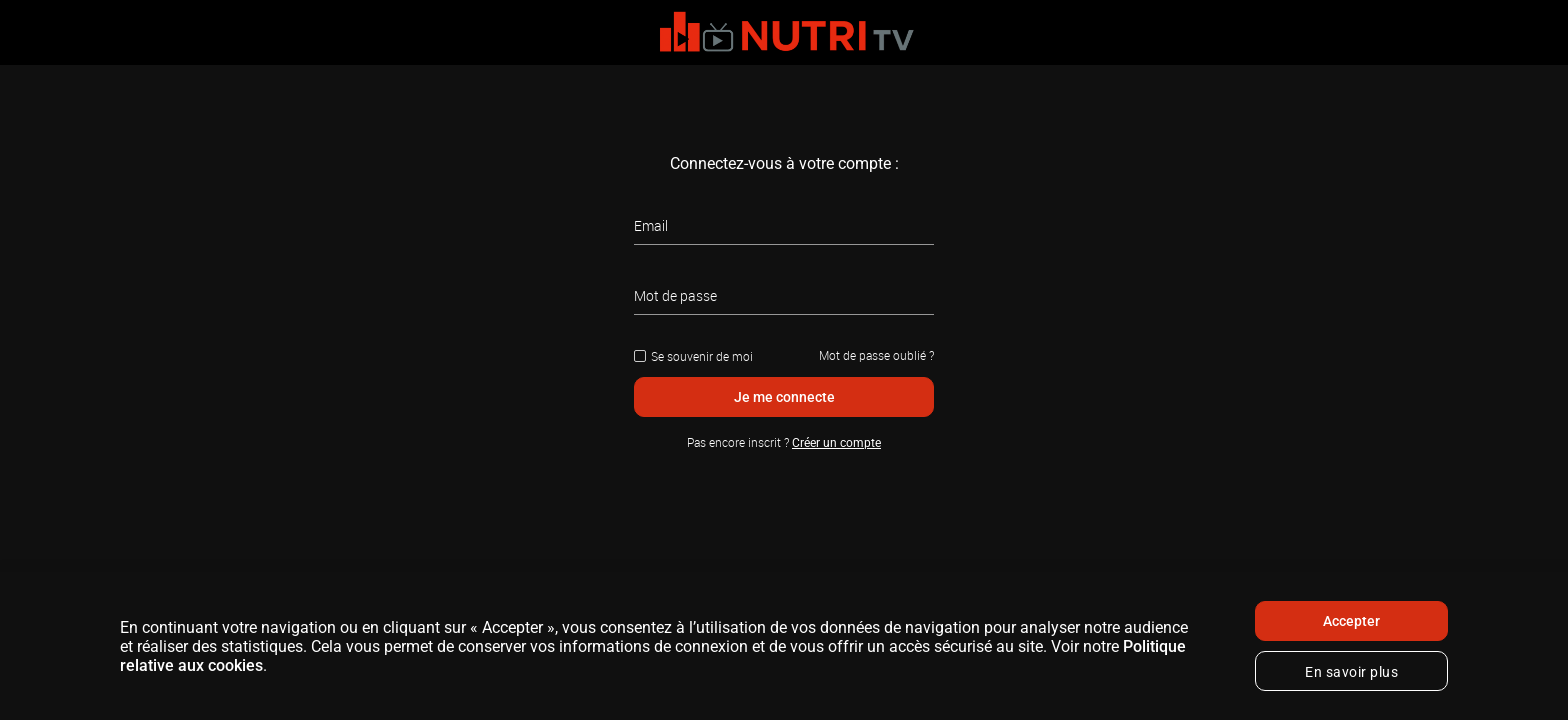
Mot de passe (675, 295)
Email (651, 225)
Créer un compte (836, 443)
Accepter (1351, 621)
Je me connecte (784, 397)
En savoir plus (1351, 672)
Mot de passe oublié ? (876, 355)
